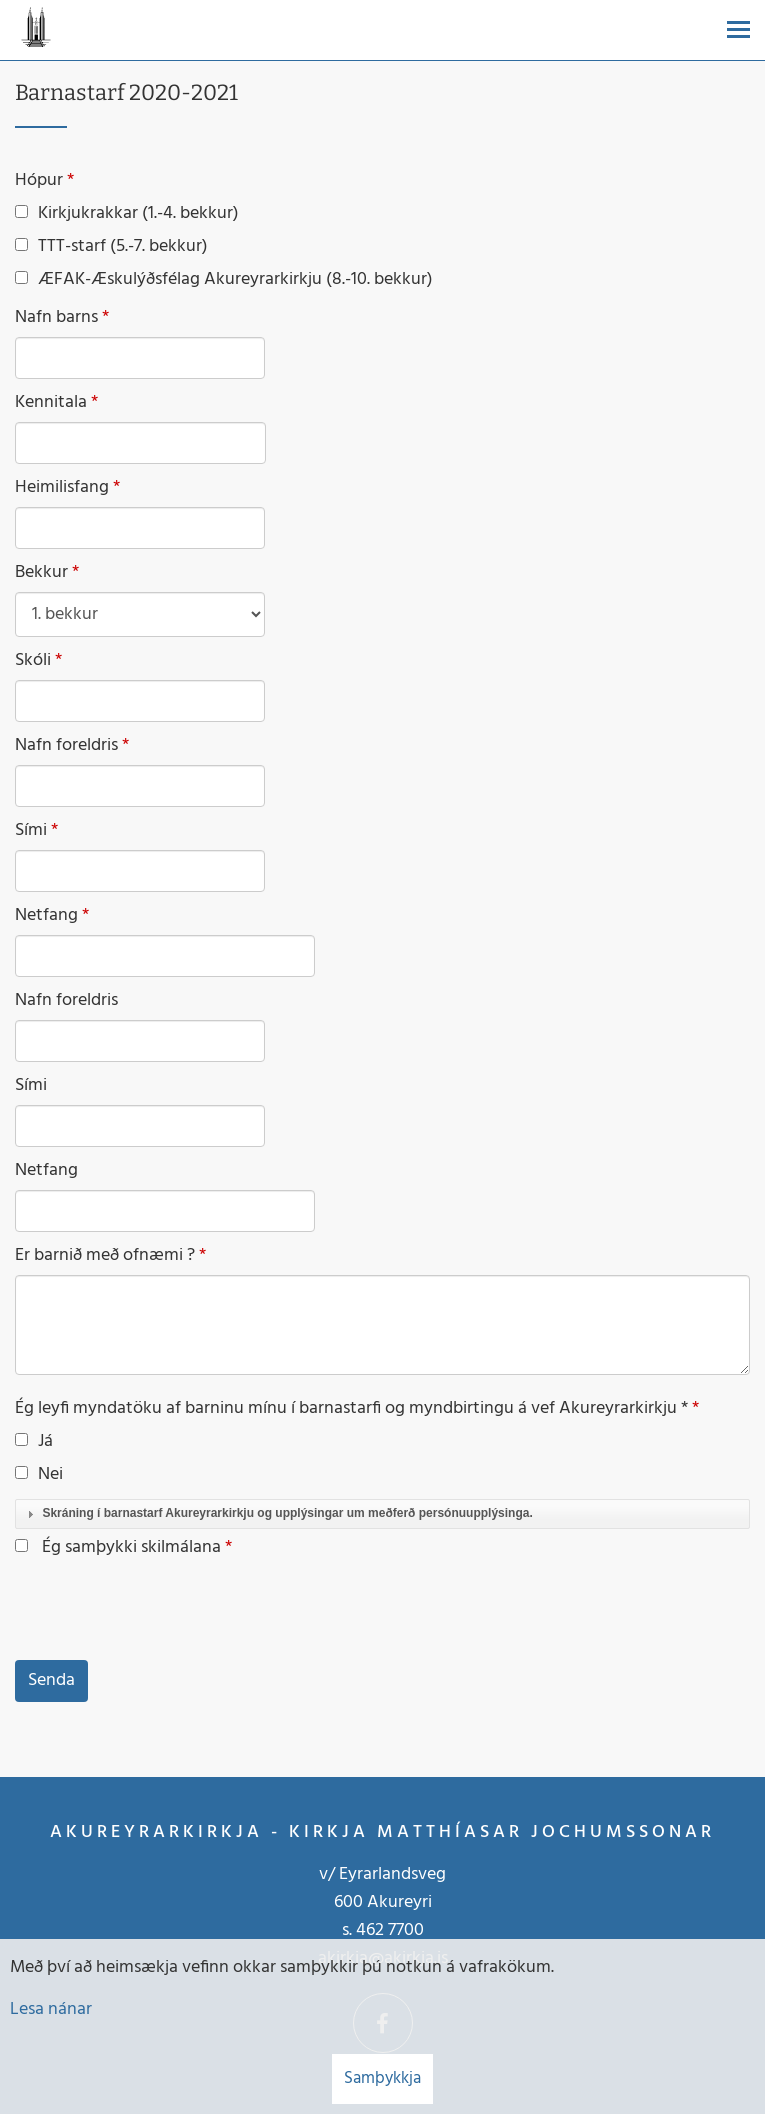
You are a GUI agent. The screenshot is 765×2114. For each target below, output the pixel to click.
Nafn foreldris (66, 746)
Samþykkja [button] (382, 2078)
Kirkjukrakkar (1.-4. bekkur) (127, 214)
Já (34, 1442)
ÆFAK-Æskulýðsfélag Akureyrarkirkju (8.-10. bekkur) (224, 280)
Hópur (39, 181)
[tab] (382, 1514)
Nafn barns (56, 318)
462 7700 (390, 1930)
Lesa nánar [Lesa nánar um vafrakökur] (51, 2009)
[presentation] (167, 1611)
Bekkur (41, 573)
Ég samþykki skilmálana (131, 1547)
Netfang (46, 916)
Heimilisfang (62, 488)
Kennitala (51, 403)
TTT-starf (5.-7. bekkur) (111, 247)
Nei (39, 1475)
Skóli (33, 661)
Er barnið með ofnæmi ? (105, 1256)
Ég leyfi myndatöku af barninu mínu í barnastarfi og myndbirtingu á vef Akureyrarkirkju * (351, 1409)
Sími (31, 831)
